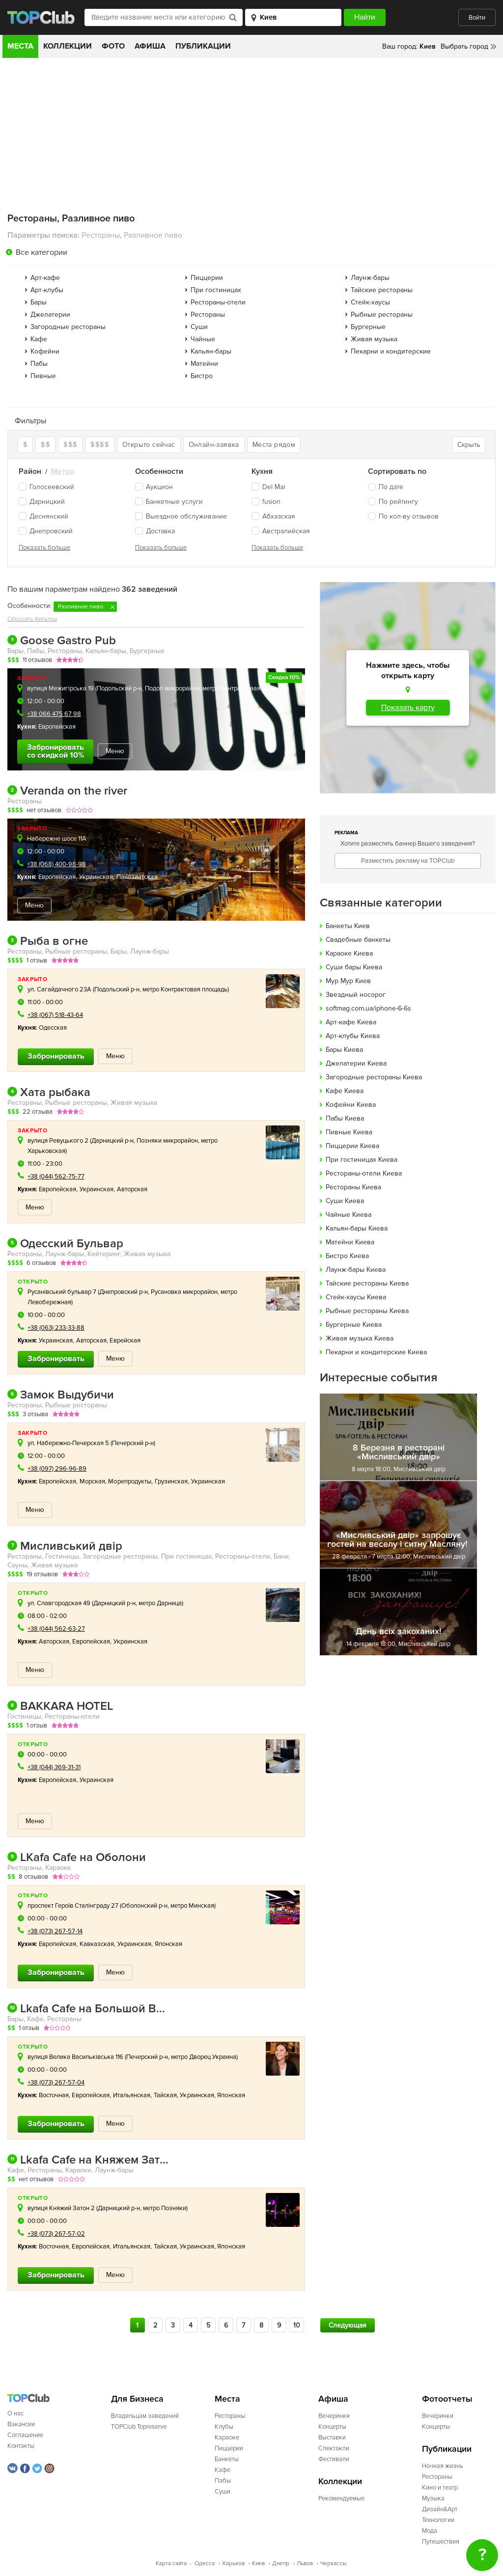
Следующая (347, 2325)
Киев (258, 2563)
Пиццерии (207, 278)
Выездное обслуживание (181, 516)
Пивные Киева (349, 1132)
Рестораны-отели (218, 302)
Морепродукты (129, 1481)
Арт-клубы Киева (353, 1036)
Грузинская (171, 1481)
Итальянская (132, 2095)
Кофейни (44, 351)
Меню (115, 751)
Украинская (96, 877)
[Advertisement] (251, 131)
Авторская (132, 1189)
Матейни (204, 363)
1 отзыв (37, 960)
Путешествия (440, 2542)
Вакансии (21, 2424)
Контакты (20, 2446)
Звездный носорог (356, 994)
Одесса (205, 2563)
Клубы (224, 2427)
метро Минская (192, 1906)
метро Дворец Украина (203, 2057)
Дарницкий (42, 501)
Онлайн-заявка (214, 444)
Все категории (41, 252)
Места (20, 46)
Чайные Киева (348, 1214)
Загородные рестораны (68, 327)
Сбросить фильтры (32, 619)
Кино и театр (440, 2488)
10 (296, 2325)
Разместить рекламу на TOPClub (407, 861)
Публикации (203, 46)
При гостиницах (216, 290)
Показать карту (408, 708)
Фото (113, 46)
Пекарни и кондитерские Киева (376, 1352)
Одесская (53, 1028)
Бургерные (368, 327)
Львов (305, 2563)
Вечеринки (334, 2416)
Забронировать (56, 1056)
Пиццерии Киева (352, 1146)
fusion (266, 501)
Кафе (38, 339)
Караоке (227, 2437)
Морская (93, 1481)
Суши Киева (345, 1201)
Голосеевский (46, 487)
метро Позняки (164, 2208)
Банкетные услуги (169, 501)
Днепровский (46, 531)
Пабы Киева (345, 1118)
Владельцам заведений (145, 2416)
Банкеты (227, 2459)
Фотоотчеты (447, 2399)
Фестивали (333, 2459)
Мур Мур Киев (348, 981)
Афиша (150, 46)
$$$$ (99, 444)
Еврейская (125, 1340)
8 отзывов (33, 1877)
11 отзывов (37, 660)
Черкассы (333, 2563)
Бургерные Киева (354, 1324)
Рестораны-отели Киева (364, 1173)
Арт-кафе (45, 278)
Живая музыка (374, 339)
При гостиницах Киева (361, 1159)
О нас (15, 2413)
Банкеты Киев (348, 926)
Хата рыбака (48, 1092)
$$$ (70, 444)
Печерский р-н (133, 1443)
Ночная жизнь (442, 2466)
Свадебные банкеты (358, 939)
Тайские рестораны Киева (367, 1283)
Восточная (54, 2095)
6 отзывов (41, 1263)
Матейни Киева (350, 1242)
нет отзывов (44, 810)
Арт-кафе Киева (351, 1022)
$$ (45, 444)
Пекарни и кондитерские (391, 351)
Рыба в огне (47, 941)
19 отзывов (42, 1574)
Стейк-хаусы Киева (356, 1297)
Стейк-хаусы (370, 302)
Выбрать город (464, 46)
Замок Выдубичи (60, 1395)
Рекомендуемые (341, 2498)
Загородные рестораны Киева (374, 1077)
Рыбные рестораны (382, 314)
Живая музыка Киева (359, 1338)
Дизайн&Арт (439, 2509)
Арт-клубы (46, 290)
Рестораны (208, 314)
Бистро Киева (347, 1256)
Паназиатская (137, 877)
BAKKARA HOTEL (60, 1706)
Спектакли (333, 2448)
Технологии (438, 2520)
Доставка (155, 531)
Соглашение (25, 2435)
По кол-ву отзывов (409, 516)
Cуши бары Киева (354, 967)
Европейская (57, 727)
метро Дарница (160, 1603)
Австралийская (281, 531)
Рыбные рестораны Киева (367, 1311)
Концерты (332, 2427)
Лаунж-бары (370, 278)
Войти (477, 18)
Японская (169, 1944)
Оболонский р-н (144, 1906)
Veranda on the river (67, 791)
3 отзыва (35, 1414)
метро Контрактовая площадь (244, 688)
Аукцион (154, 487)
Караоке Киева (349, 953)
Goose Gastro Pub (61, 641)
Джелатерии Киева (356, 1063)
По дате (391, 487)
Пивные (43, 376)
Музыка (433, 2498)
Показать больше (44, 547)
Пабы (39, 363)
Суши (199, 327)
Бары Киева (344, 1049)
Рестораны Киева (353, 1187)
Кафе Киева (344, 1091)
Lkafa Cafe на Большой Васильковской (88, 2009)
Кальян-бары (211, 351)
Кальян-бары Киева (357, 1228)
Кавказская (97, 1944)
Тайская (165, 2095)
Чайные (203, 339)
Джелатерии (50, 314)
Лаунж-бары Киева (356, 1269)
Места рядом (273, 444)
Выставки (332, 2437)
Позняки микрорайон (167, 1141)
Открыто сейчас (148, 444)
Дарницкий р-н (112, 1141)
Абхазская (273, 516)
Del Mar (268, 487)
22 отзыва (38, 1112)
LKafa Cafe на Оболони (76, 1857)
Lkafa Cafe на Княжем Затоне (88, 2160)
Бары (38, 302)
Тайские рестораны (382, 290)
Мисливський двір (64, 1546)
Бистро (202, 376)
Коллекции (67, 46)
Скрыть (468, 444)
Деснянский (43, 516)
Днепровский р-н (123, 1292)
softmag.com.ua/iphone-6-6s (368, 1008)
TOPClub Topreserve (139, 2427)
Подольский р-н (119, 688)
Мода (429, 2531)
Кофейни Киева (351, 1104)
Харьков (233, 2563)
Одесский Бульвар (65, 1244)
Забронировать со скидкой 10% (55, 751)
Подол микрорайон (172, 688)
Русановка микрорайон (184, 1292)
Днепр (280, 2563)
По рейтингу (398, 501)
